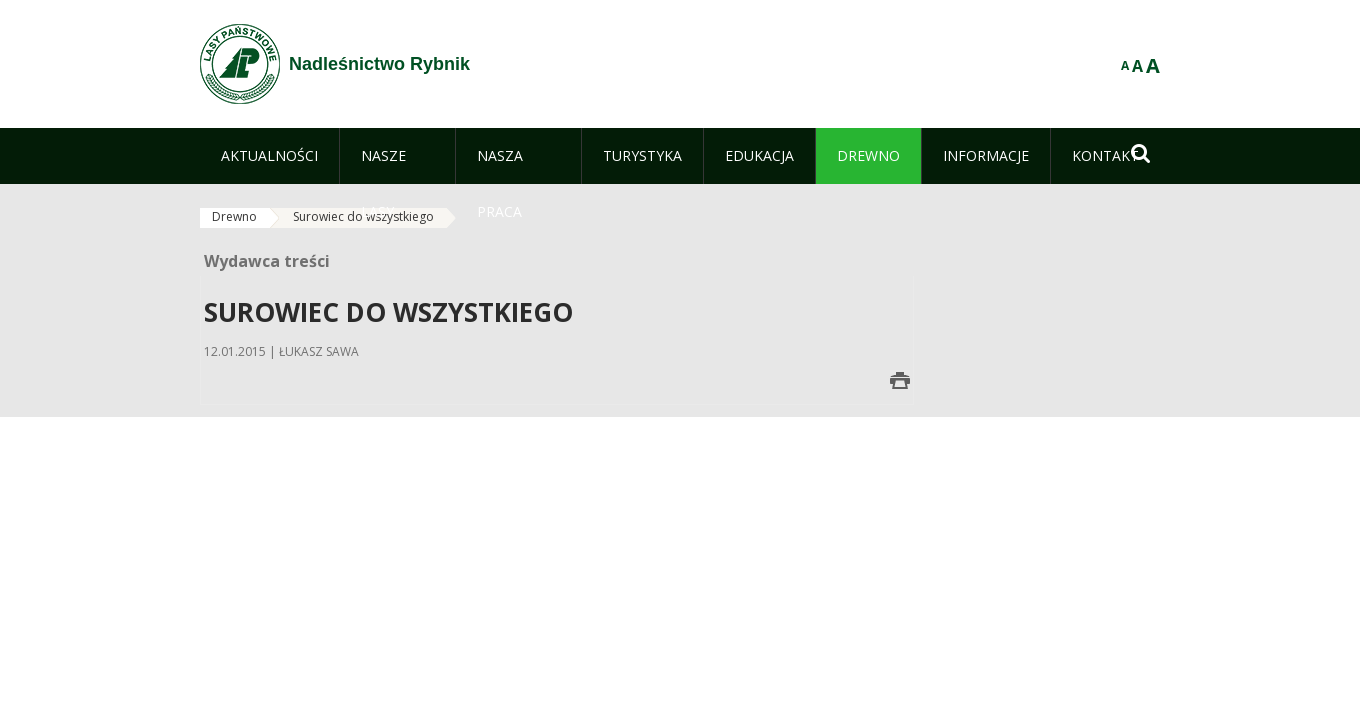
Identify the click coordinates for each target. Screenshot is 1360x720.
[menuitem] (269, 156)
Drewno (234, 216)
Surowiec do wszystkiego (363, 216)
